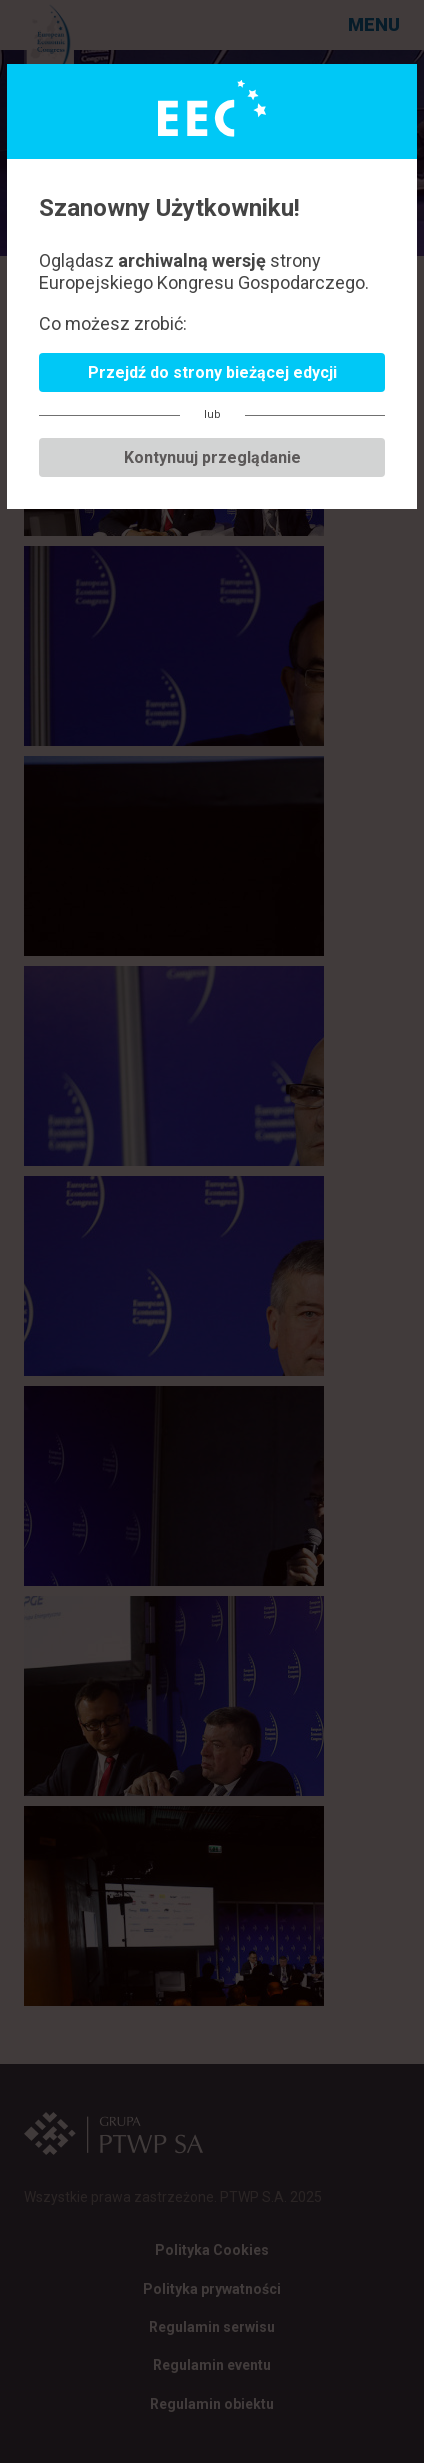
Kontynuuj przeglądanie (212, 457)
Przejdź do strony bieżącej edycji (212, 372)
